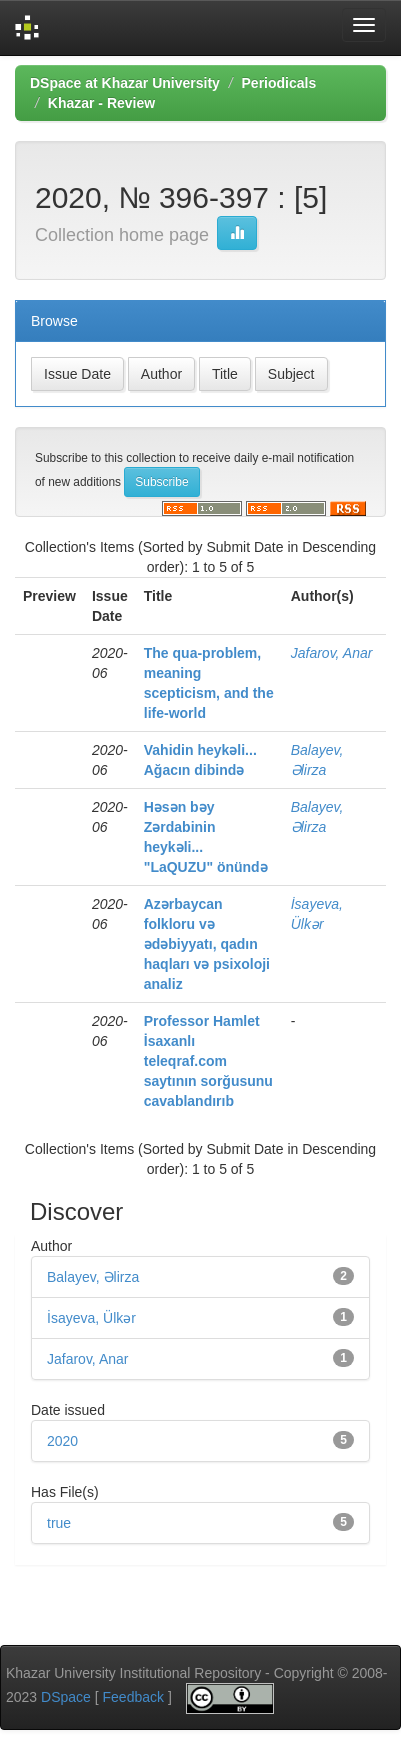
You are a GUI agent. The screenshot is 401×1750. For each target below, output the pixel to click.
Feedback (133, 1698)
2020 (62, 1441)
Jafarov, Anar (332, 653)
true (59, 1523)
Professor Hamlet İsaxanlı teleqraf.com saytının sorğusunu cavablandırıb (208, 1061)
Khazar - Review (101, 103)
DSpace (66, 1698)
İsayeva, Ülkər (91, 1318)
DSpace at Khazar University (125, 83)
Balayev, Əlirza (93, 1277)
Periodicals (279, 83)
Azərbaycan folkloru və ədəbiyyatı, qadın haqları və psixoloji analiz (207, 944)
